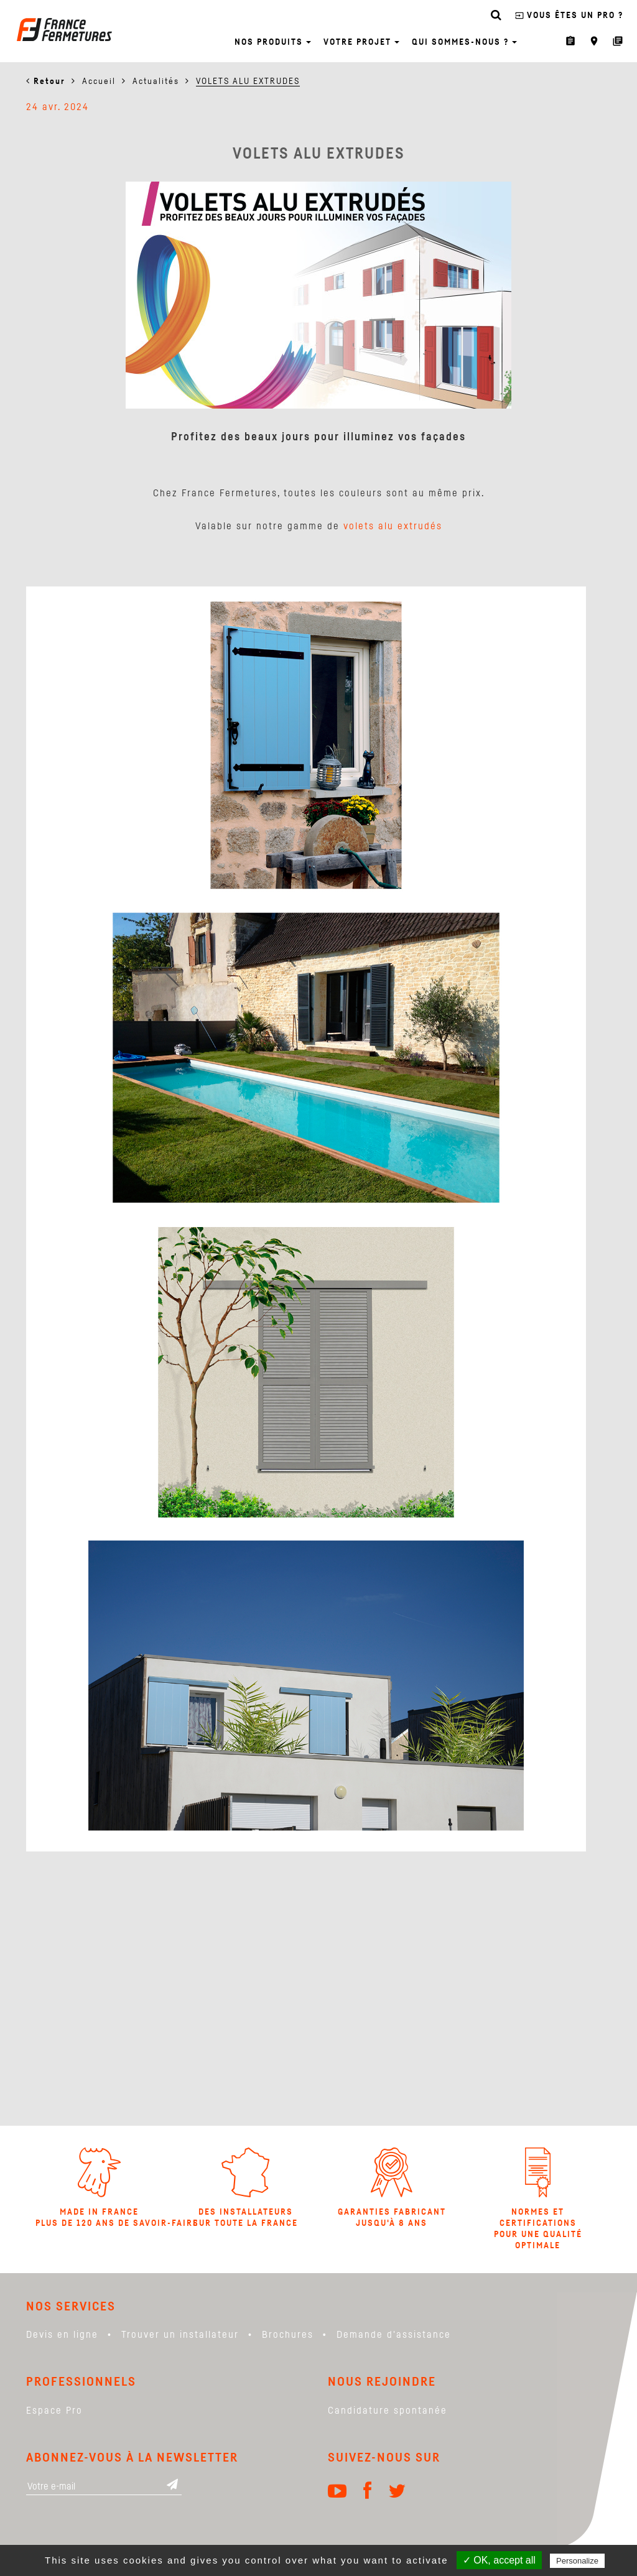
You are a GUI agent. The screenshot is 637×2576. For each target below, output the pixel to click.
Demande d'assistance (394, 2335)
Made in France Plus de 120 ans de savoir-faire (99, 2187)
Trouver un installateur (180, 2335)
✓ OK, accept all (499, 2560)
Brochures (288, 2335)
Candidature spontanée (387, 2411)
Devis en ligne (62, 2335)
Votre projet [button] (361, 42)
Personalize (577, 2560)
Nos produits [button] (273, 42)
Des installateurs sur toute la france (245, 2187)
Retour (49, 81)
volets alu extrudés (392, 526)
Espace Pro (54, 2411)
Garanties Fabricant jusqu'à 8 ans (392, 2187)
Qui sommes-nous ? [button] (464, 42)
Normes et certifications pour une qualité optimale (538, 2198)
